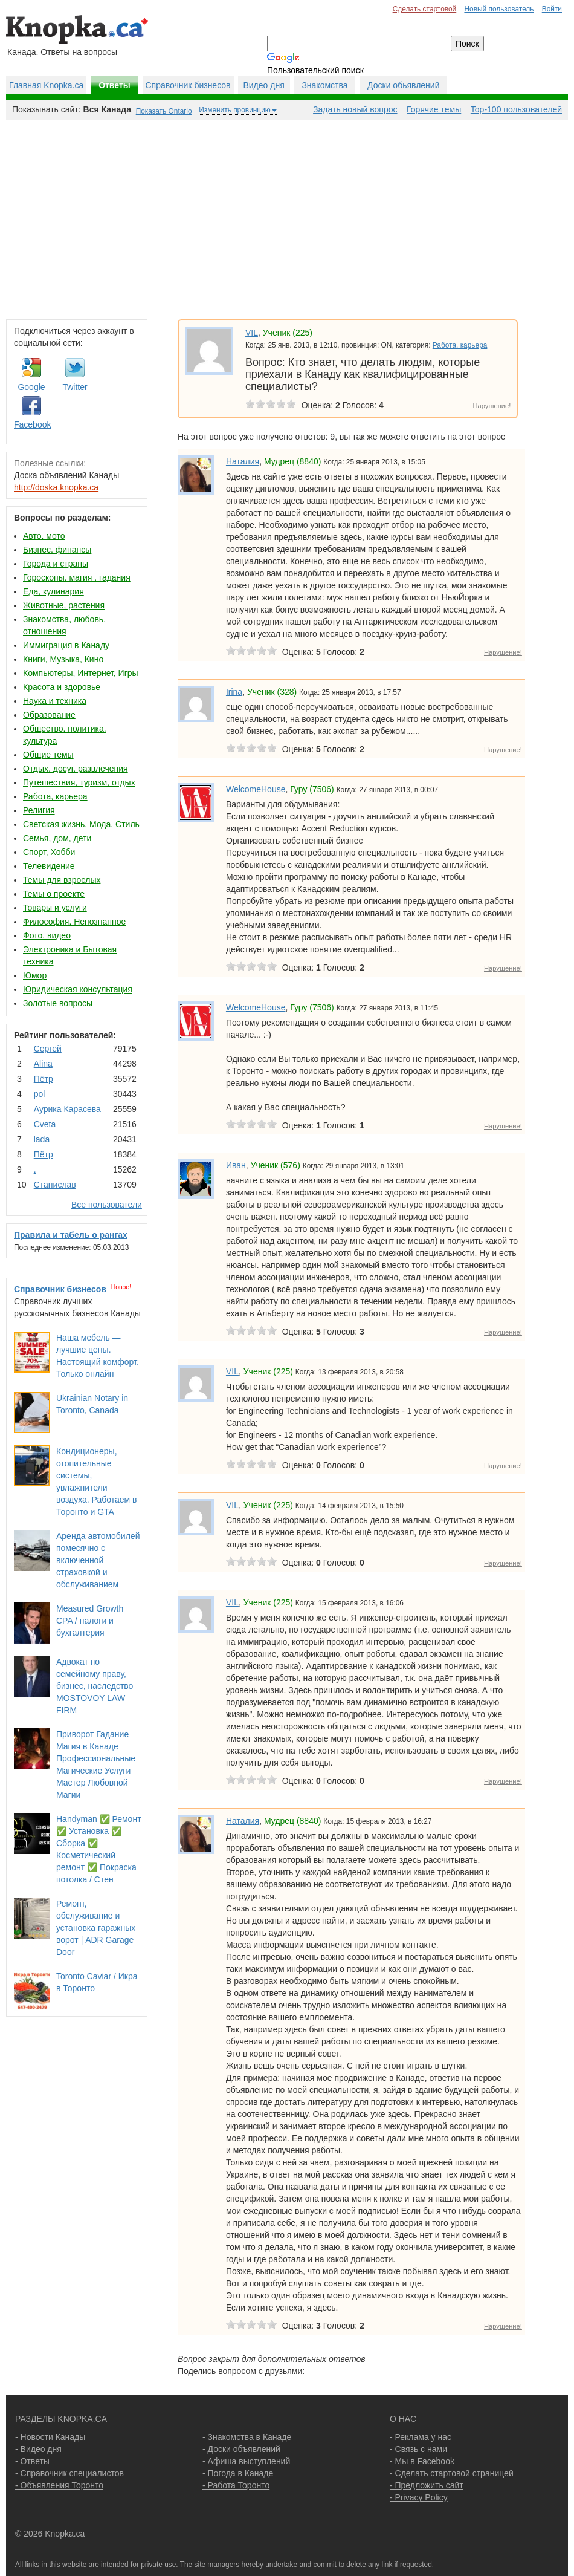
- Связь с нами (418, 2449)
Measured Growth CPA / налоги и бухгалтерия (89, 1621)
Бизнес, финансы (57, 550)
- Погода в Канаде (237, 2473)
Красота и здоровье (61, 687)
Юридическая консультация (77, 989)
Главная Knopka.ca (46, 85)
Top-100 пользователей (516, 109)
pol (39, 1094)
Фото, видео (47, 935)
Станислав (55, 1184)
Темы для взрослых (61, 880)
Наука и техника (54, 701)
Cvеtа (45, 1124)
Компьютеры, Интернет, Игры (80, 673)
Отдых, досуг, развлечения (75, 768)
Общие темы (48, 754)
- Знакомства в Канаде (246, 2437)
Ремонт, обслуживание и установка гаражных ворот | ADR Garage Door (95, 1928)
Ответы (114, 85)
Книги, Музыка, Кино (63, 659)
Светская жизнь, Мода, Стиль (81, 824)
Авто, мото (44, 536)
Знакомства (324, 85)
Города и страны (55, 563)
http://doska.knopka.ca (56, 487)
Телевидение (49, 866)
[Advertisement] (287, 217)
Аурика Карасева (67, 1109)
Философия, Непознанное (74, 921)
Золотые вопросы (57, 1003)
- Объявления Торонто (59, 2485)
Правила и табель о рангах (70, 1235)
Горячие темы (434, 109)
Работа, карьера (55, 796)
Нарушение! (491, 405)
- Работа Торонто (235, 2485)
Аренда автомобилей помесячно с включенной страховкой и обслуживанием (98, 1560)
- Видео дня (38, 2449)
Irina (234, 692)
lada (42, 1139)
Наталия (242, 461)
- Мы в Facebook (422, 2461)
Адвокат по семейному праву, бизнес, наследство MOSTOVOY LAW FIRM (94, 1686)
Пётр (43, 1079)
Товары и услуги (55, 907)
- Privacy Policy (419, 2497)
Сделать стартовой (425, 9)
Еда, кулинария (53, 591)
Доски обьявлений (403, 85)
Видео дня (263, 85)
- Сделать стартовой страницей (452, 2473)
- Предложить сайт (426, 2485)
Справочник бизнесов (188, 85)
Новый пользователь (499, 9)
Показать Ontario (164, 111)
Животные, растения (64, 605)
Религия (39, 810)
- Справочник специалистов (69, 2473)
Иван (236, 1165)
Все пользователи (106, 1204)
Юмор (35, 975)
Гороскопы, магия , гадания (77, 577)
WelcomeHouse (256, 789)
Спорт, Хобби (49, 852)
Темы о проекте (54, 894)
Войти (552, 9)
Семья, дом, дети (57, 838)
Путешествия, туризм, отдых (79, 782)
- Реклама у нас (420, 2437)
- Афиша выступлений (246, 2461)
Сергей (48, 1048)
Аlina (43, 1063)
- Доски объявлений (241, 2449)
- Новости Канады (50, 2437)
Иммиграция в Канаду (66, 645)
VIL (251, 332)
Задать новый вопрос (355, 109)
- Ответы (32, 2461)
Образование (49, 715)
